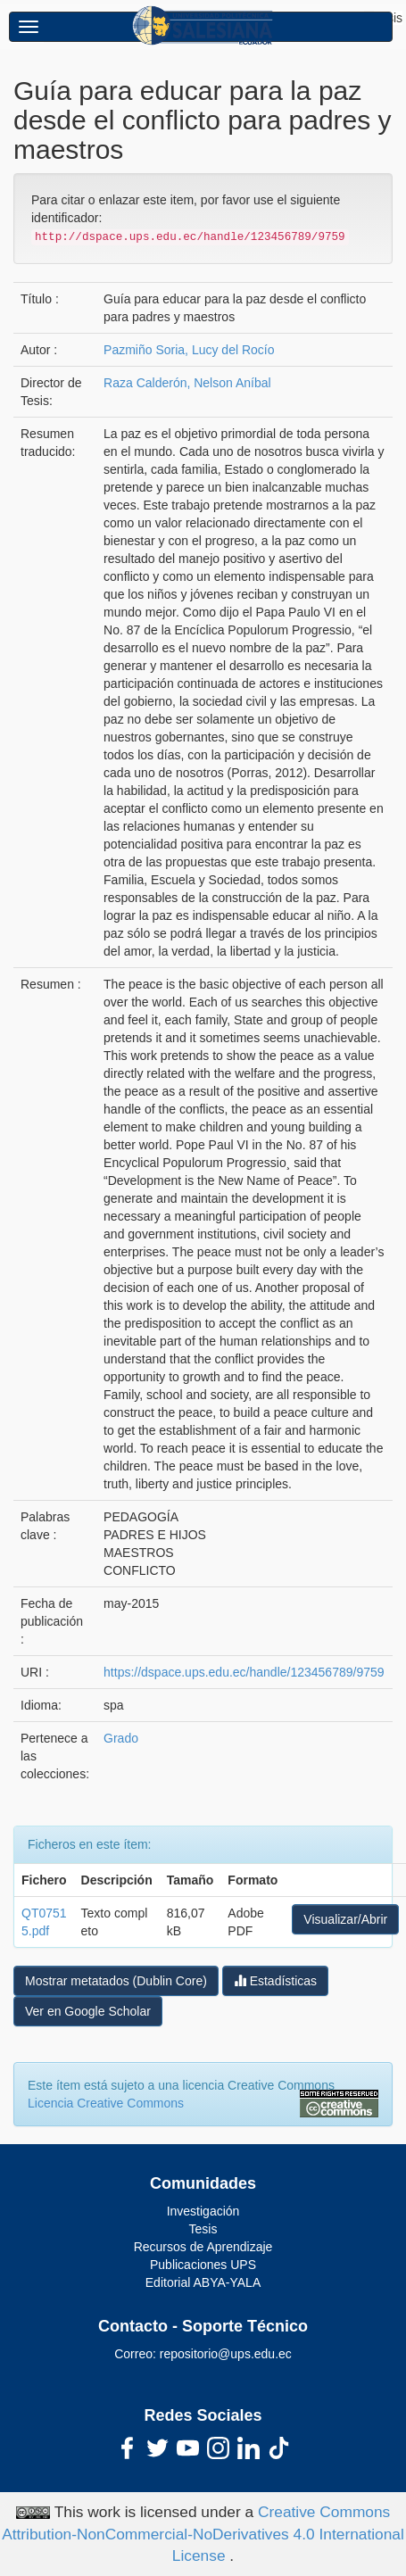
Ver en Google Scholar (88, 2011)
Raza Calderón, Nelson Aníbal (187, 383)
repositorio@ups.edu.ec (226, 2354)
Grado (121, 1738)
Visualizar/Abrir (345, 1919)
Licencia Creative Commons (106, 2103)
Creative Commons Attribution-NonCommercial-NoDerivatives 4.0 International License (203, 2534)
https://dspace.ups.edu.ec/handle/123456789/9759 (244, 1672)
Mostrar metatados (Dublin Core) (116, 1981)
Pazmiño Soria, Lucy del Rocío (189, 350)
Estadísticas (275, 1980)
